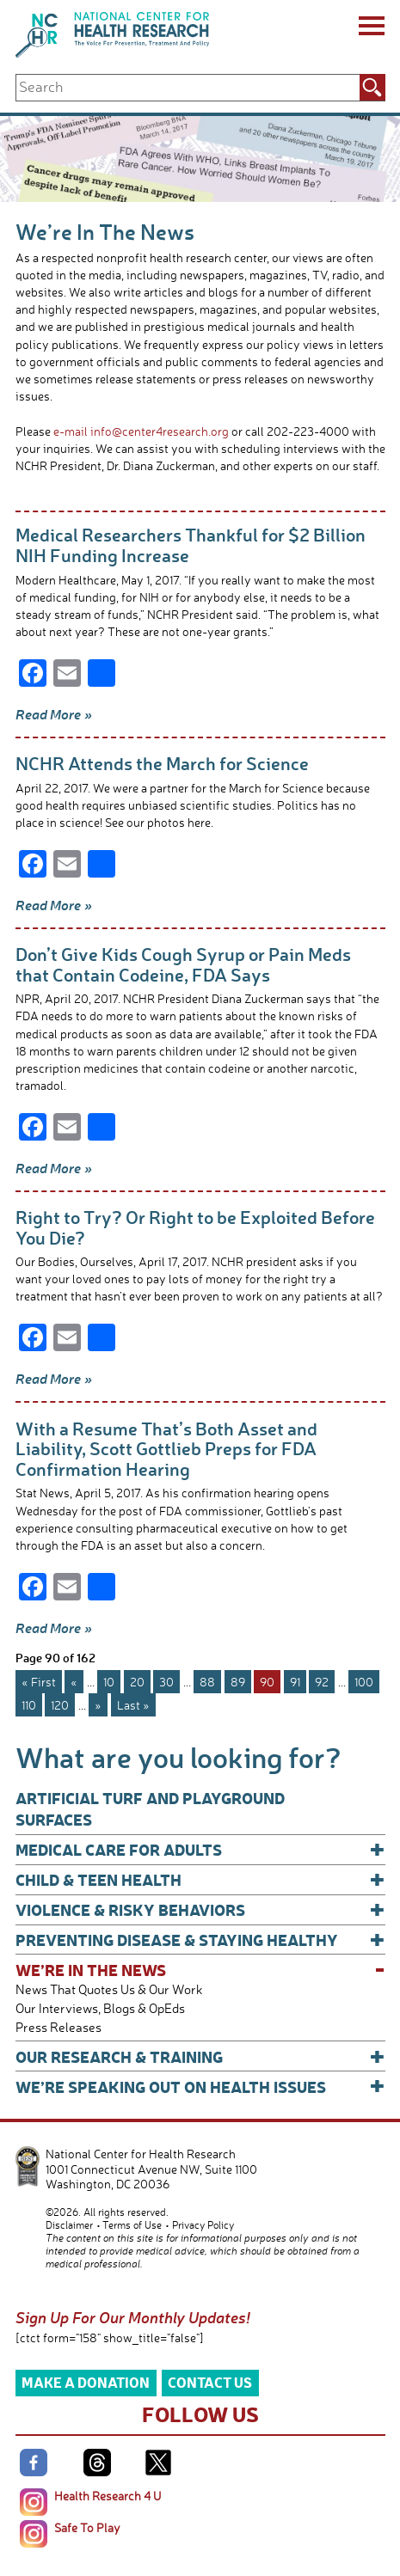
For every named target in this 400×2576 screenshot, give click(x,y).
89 (238, 1681)
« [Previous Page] (74, 1681)
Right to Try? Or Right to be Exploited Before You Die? (195, 1227)
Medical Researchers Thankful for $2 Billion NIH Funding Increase (190, 544)
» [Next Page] (98, 1705)
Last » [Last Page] (133, 1705)
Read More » (53, 714)
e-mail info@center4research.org (141, 431)
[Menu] (370, 28)
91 (295, 1681)
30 (166, 1681)
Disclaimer (69, 2224)
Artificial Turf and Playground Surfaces (150, 1808)
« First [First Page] (39, 1681)
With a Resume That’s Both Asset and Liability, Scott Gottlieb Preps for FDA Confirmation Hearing (166, 1448)
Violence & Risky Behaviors (200, 1909)
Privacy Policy (203, 2224)
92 (322, 1681)
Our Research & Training (200, 2056)
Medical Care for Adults (200, 1849)
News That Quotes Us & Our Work (109, 1989)
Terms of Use (132, 2224)
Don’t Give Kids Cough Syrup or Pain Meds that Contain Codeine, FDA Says (183, 964)
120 (60, 1705)
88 (207, 1681)
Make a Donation (86, 2382)
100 (363, 1681)
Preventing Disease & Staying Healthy (200, 1939)
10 (108, 1681)
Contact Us (210, 2382)
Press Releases (58, 2027)
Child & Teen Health (200, 1879)
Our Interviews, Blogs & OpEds (100, 2008)
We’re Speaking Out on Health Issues (200, 2086)
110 (29, 1705)
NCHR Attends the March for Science (162, 762)
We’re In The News (200, 1969)
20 (137, 1681)
